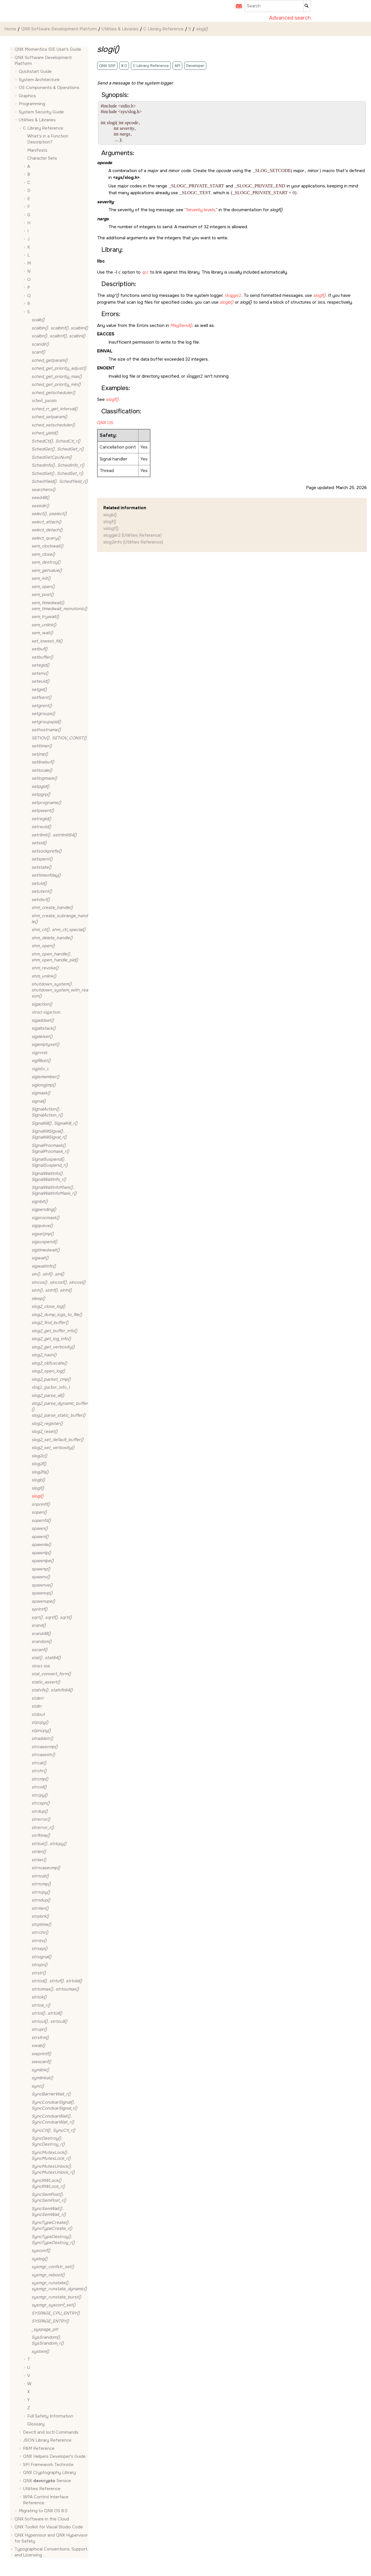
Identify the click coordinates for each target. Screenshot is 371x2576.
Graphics (27, 96)
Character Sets (42, 158)
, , (60, 328)
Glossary (36, 2424)
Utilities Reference (41, 2489)
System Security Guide (41, 112)
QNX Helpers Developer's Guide (54, 2456)
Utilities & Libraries (120, 29)
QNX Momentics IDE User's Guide (47, 49)
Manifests (37, 150)
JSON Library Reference (47, 2440)
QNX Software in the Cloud (41, 2519)
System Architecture (39, 80)
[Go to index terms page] (236, 8)
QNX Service (47, 2481)
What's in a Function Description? (47, 139)
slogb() (110, 515)
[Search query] (278, 6)
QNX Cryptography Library (49, 2472)
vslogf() (110, 528)
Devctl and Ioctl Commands (50, 2432)
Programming (32, 104)
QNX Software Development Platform (59, 29)
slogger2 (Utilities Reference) (132, 535)
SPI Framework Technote (48, 2464)
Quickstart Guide (35, 71)
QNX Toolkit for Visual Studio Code (48, 2527)
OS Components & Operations (49, 87)
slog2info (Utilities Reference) (133, 542)
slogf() (109, 521)
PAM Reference (39, 2448)
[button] (12, 49)
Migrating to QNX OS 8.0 (43, 2511)
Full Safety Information (50, 2416)
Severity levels (200, 210)
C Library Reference (163, 29)
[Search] (307, 6)
